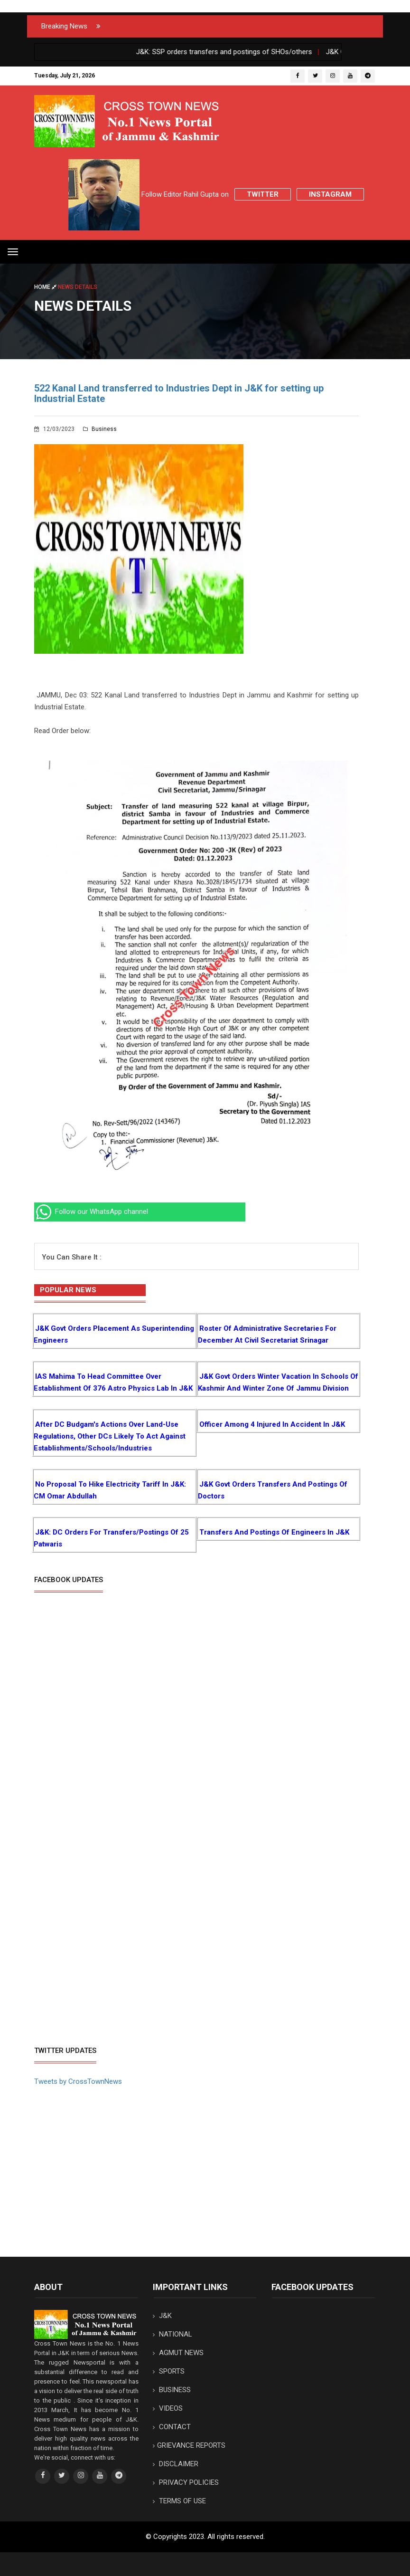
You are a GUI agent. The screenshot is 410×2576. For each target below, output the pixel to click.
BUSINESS (172, 2389)
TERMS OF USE (179, 2501)
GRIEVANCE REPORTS (189, 2445)
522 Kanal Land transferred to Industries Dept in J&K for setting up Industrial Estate (179, 393)
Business (100, 429)
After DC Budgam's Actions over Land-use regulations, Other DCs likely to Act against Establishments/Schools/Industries (110, 1436)
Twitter (263, 194)
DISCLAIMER (175, 2464)
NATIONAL (172, 2334)
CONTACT (172, 2427)
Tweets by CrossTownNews (78, 2081)
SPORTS (169, 2371)
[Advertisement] (114, 1968)
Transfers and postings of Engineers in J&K (274, 1532)
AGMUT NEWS (178, 2352)
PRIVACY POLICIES (186, 2482)
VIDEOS (168, 2408)
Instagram (330, 194)
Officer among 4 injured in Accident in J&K (272, 1424)
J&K (162, 2315)
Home (46, 287)
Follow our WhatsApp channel (91, 1211)
